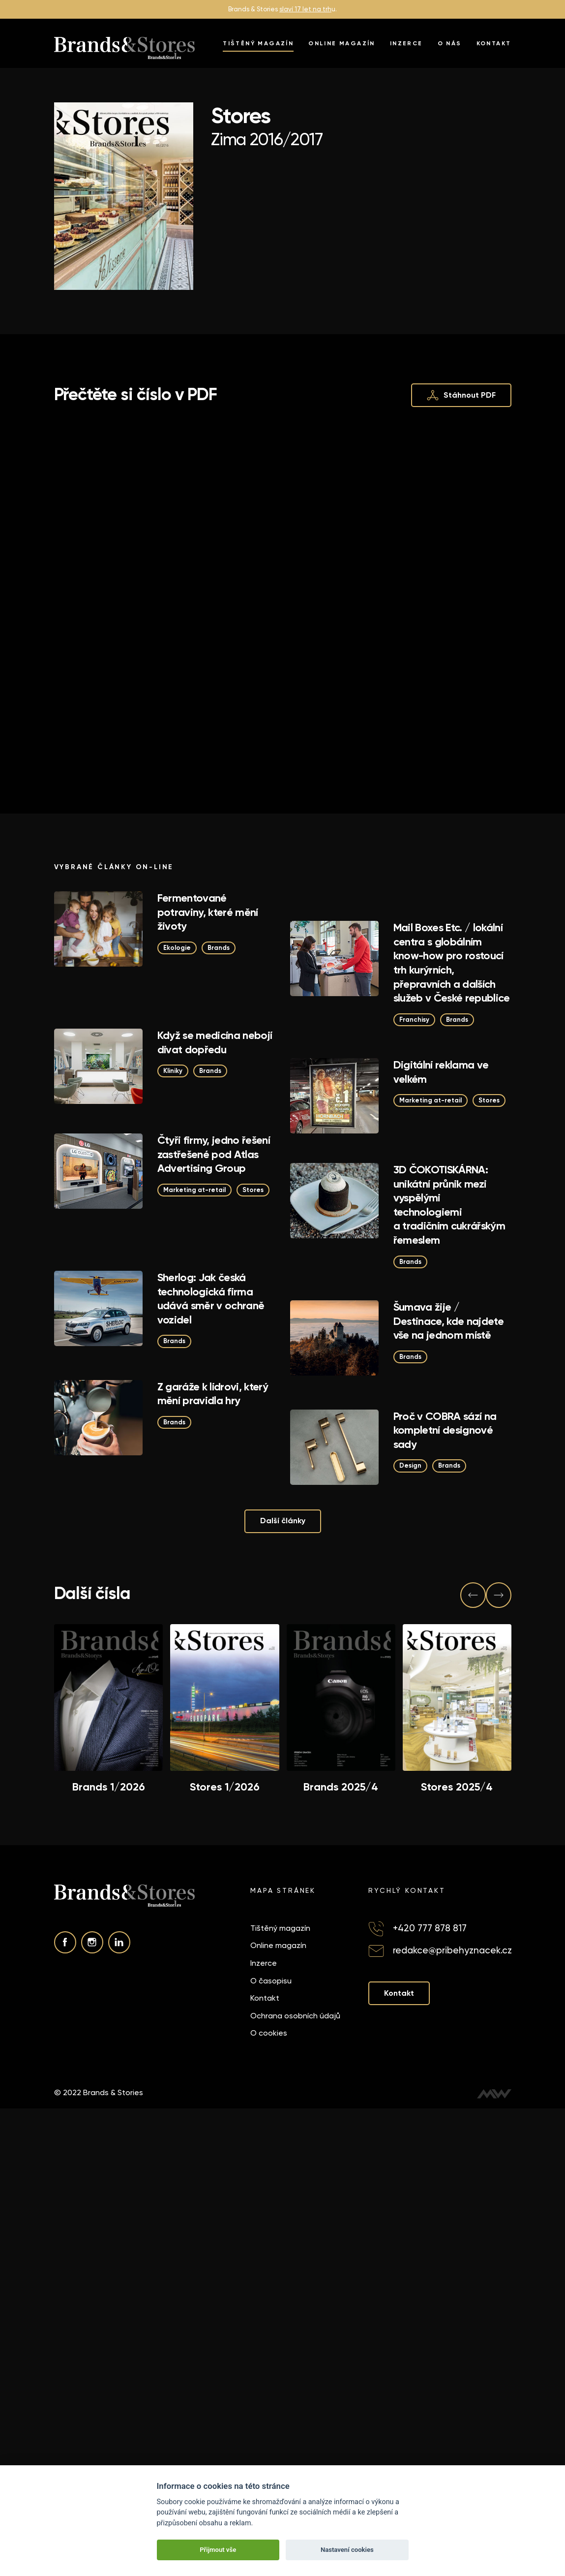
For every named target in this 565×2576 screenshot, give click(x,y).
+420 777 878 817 (430, 1928)
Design (410, 1465)
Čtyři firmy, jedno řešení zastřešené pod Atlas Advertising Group (213, 1154)
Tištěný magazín (258, 43)
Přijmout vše (218, 2549)
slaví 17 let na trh (305, 9)
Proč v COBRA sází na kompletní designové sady (445, 1430)
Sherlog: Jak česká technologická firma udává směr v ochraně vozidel (211, 1298)
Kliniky (172, 1070)
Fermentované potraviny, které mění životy (207, 912)
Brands (219, 947)
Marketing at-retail (430, 1100)
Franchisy (414, 1019)
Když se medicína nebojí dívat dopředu (214, 1042)
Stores (489, 1100)
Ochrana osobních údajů (295, 2015)
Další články (282, 1520)
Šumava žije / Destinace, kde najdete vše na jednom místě (448, 1321)
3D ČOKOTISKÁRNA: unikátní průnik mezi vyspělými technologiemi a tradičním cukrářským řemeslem (449, 1205)
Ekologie (177, 947)
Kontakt (493, 43)
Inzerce (406, 43)
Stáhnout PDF (461, 395)
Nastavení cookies (347, 2549)
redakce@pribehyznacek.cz (452, 1950)
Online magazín (341, 43)
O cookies (268, 2033)
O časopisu (271, 1980)
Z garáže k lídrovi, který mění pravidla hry (212, 1394)
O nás (450, 43)
